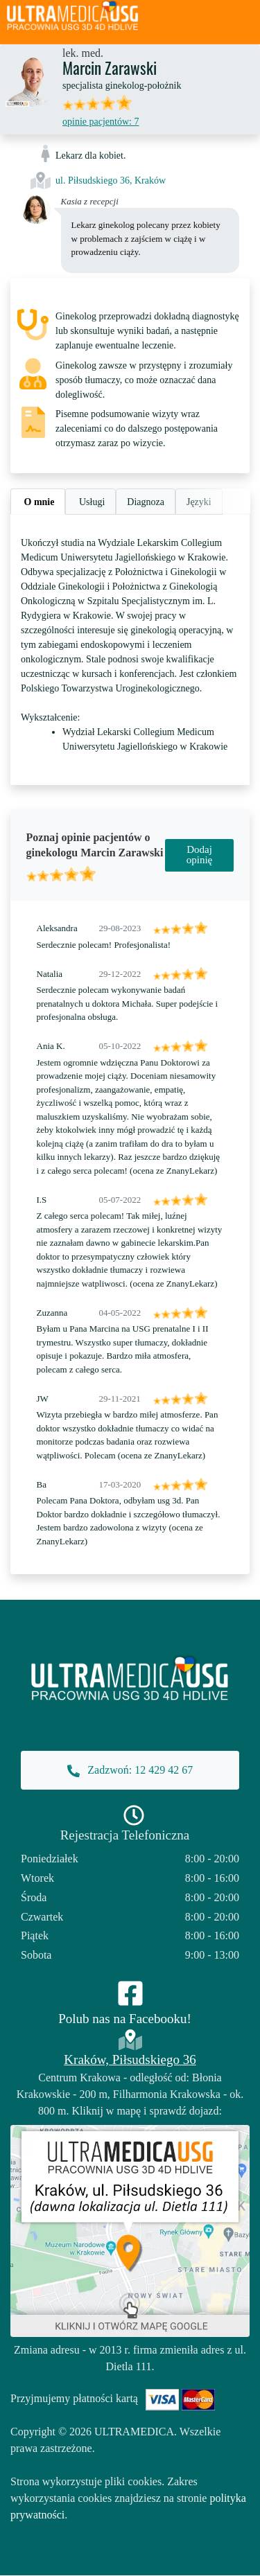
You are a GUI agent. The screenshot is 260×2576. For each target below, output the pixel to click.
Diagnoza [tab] (145, 502)
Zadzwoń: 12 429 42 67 (130, 1770)
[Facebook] (130, 1991)
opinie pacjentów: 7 (100, 121)
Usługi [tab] (90, 502)
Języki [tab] (199, 502)
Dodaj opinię (200, 854)
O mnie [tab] (37, 502)
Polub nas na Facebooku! (124, 2018)
